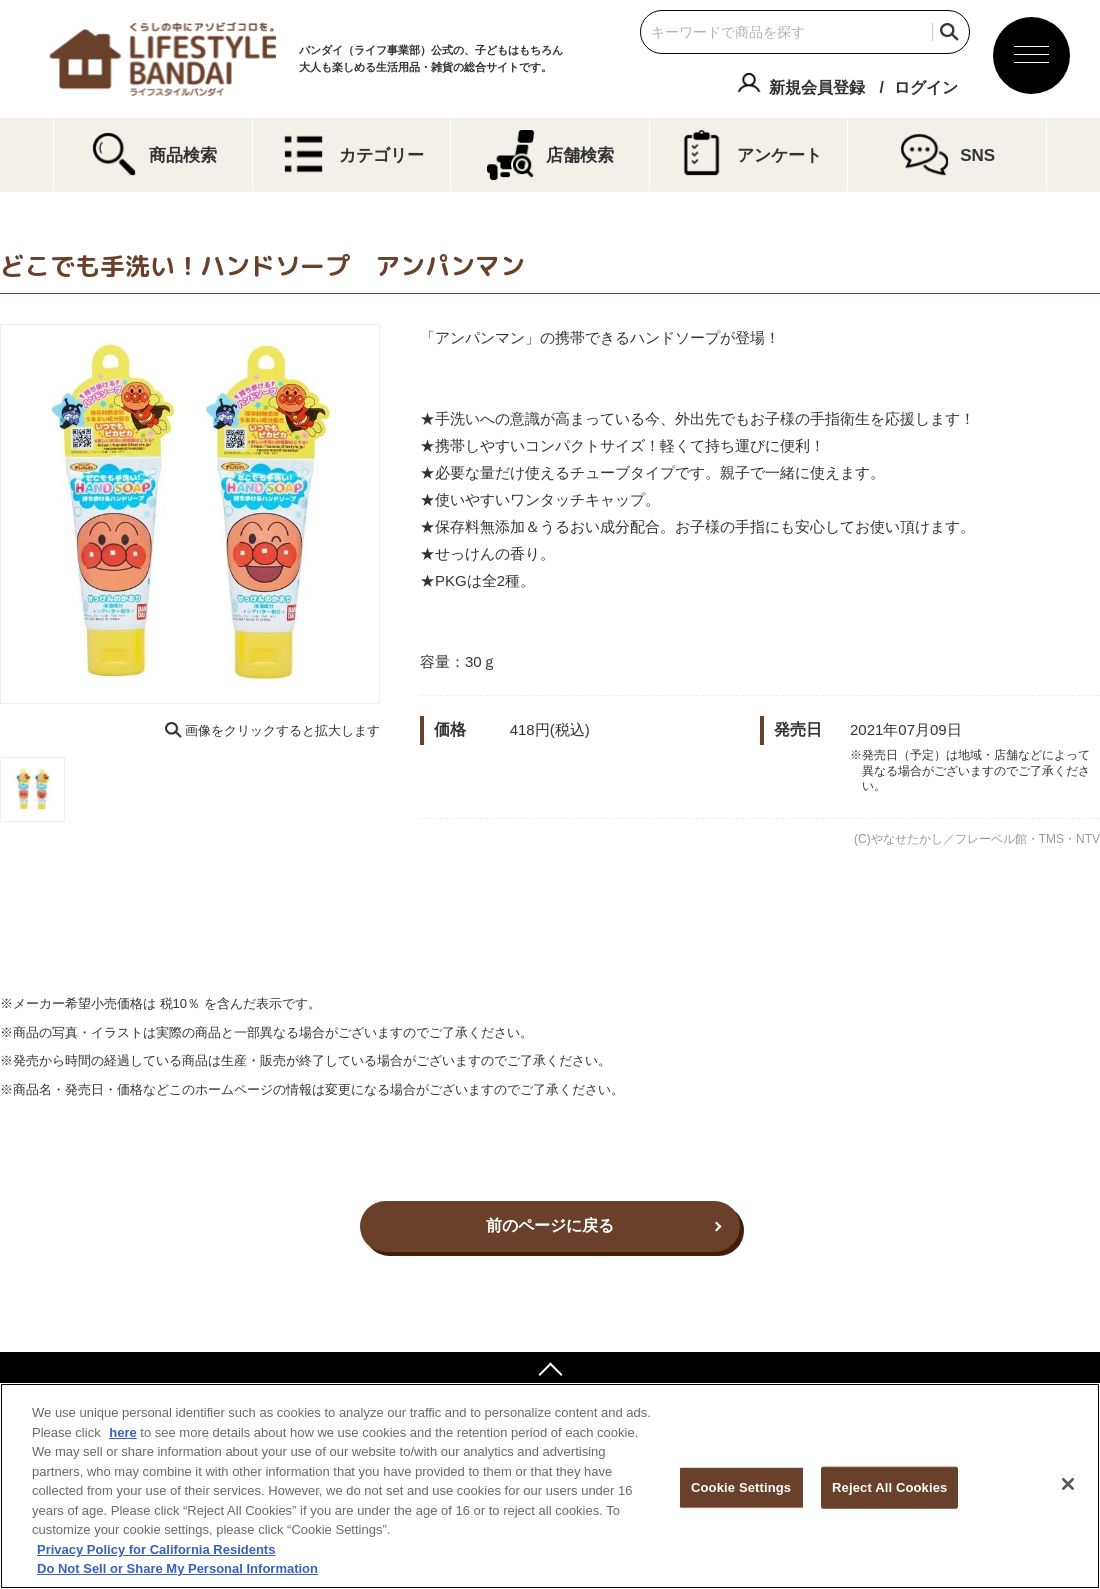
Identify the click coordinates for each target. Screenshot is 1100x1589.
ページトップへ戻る (550, 1372)
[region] (550, 1486)
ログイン (926, 87)
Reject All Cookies (889, 1487)
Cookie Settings (741, 1487)
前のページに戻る (550, 1225)
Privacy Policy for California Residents (156, 1549)
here (122, 1432)
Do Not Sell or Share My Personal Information (177, 1568)
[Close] (1068, 1484)
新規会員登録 (817, 87)
